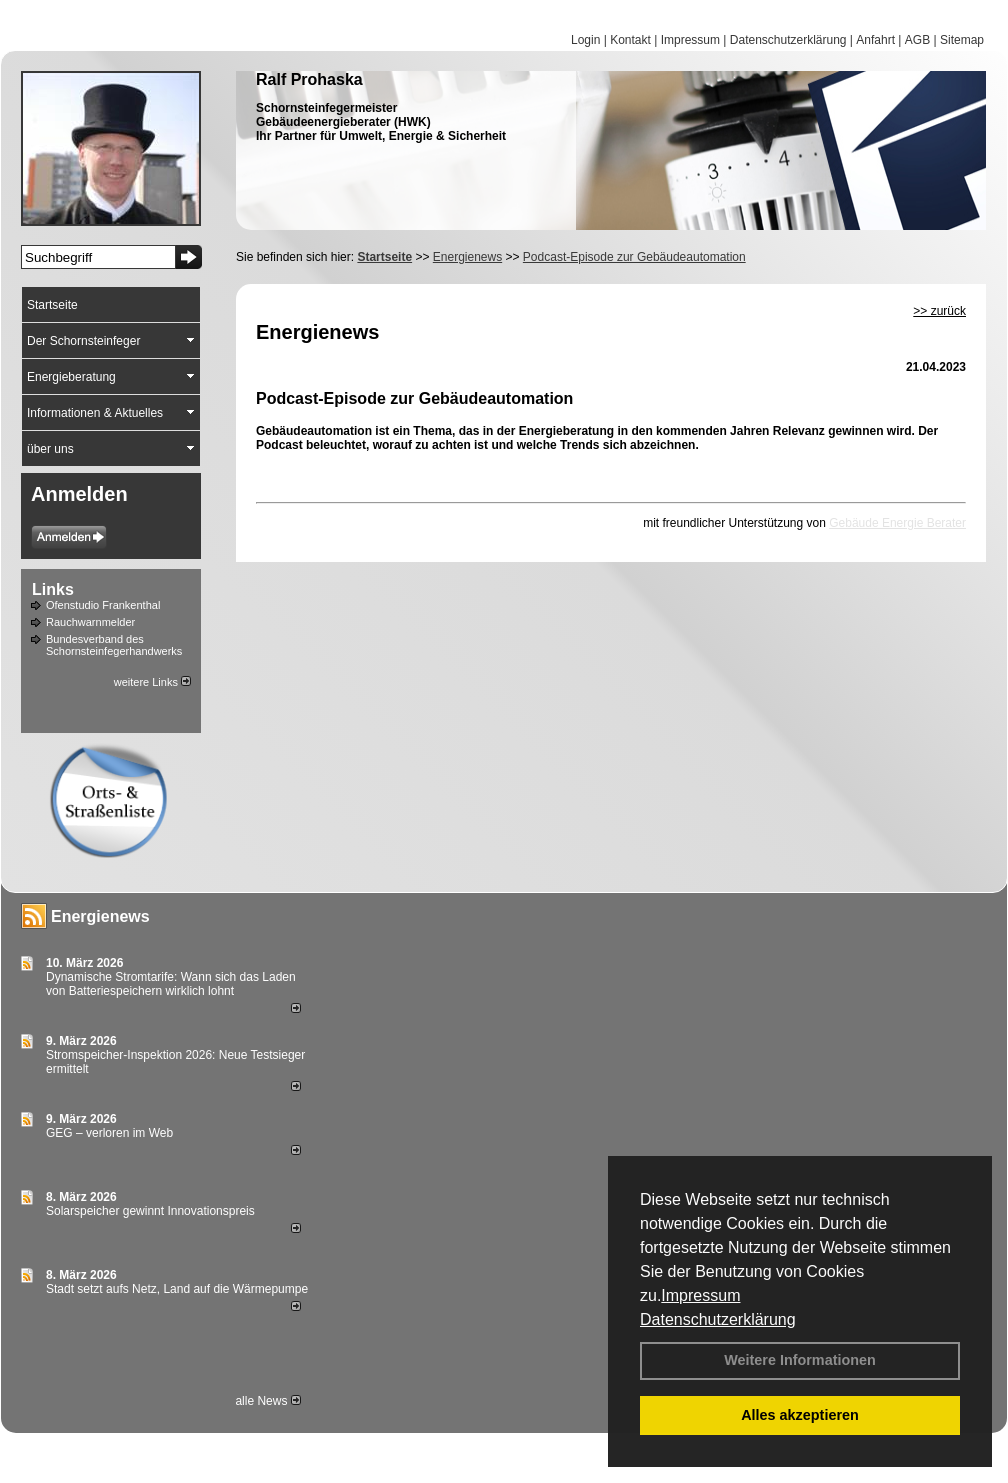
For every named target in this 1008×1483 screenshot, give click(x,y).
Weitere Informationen (800, 1360)
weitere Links (152, 682)
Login (585, 40)
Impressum (700, 1295)
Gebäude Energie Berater (897, 523)
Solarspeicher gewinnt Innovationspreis (150, 1211)
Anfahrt (875, 40)
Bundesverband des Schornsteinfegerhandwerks (114, 645)
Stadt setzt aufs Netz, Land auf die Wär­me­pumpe (177, 1289)
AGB (917, 40)
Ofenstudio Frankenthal (103, 605)
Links (53, 589)
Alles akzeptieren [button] (800, 1415)
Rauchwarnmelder (90, 622)
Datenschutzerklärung (718, 1319)
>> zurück (939, 311)
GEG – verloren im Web (109, 1133)
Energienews (100, 916)
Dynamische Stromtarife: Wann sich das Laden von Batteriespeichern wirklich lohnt (171, 984)
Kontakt (630, 40)
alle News (267, 1401)
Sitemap (962, 40)
